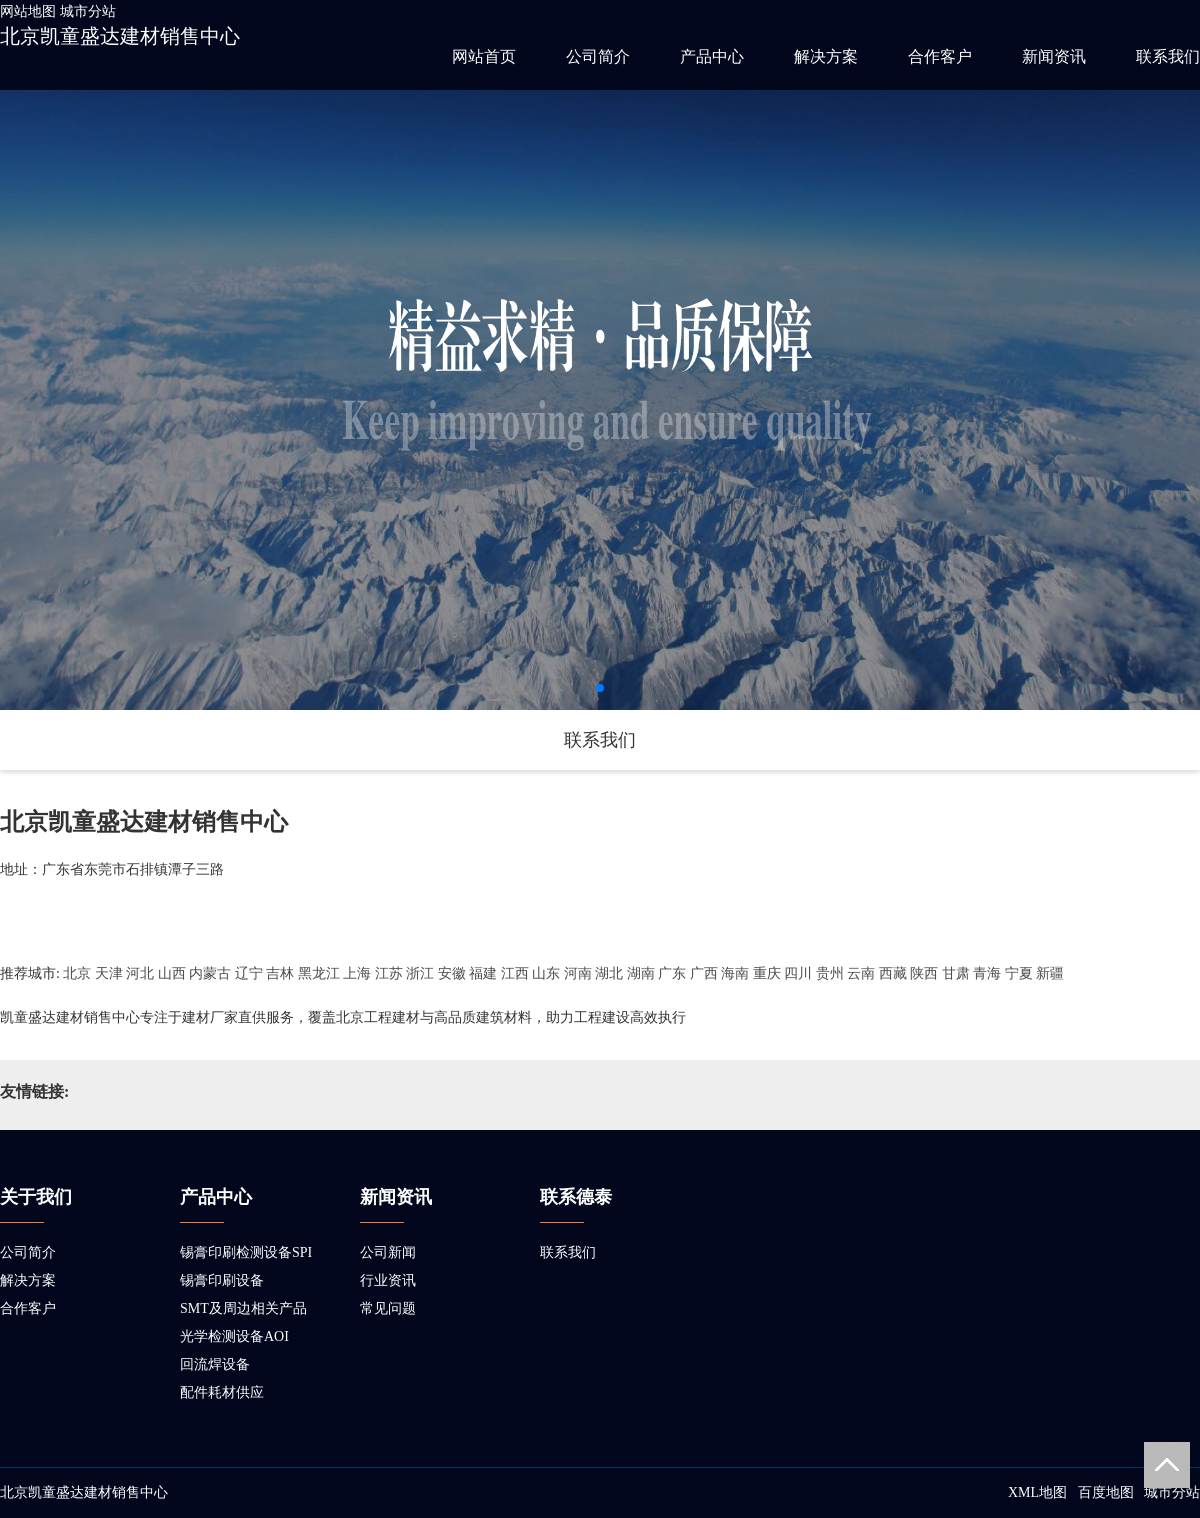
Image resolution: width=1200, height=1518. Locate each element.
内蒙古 (210, 973)
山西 (172, 973)
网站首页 (484, 56)
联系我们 (1168, 56)
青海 (987, 973)
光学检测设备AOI (234, 1336)
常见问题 (388, 1308)
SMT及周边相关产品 (243, 1308)
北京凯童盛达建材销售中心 (120, 36)
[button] (600, 688)
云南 (861, 973)
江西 (515, 973)
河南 (578, 973)
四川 (798, 973)
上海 (357, 973)
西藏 (893, 973)
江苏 (389, 973)
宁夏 (1019, 973)
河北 (140, 973)
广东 (672, 973)
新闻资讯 (1054, 56)
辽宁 (249, 973)
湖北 (609, 973)
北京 (77, 973)
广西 (704, 973)
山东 (546, 973)
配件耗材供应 (222, 1392)
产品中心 (712, 56)
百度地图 (1106, 1492)
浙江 (420, 973)
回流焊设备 (215, 1364)
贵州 (830, 973)
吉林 (280, 973)
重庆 (767, 973)
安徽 (452, 973)
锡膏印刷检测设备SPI (246, 1252)
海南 (735, 973)
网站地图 (28, 11)
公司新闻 (388, 1252)
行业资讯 (388, 1280)
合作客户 (940, 56)
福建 (483, 973)
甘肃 (956, 973)
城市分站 (88, 11)
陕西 (924, 973)
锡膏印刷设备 (222, 1280)
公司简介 (598, 56)
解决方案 (826, 56)
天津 (109, 973)
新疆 (1050, 973)
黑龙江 (319, 973)
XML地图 (1037, 1492)
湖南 (641, 973)
